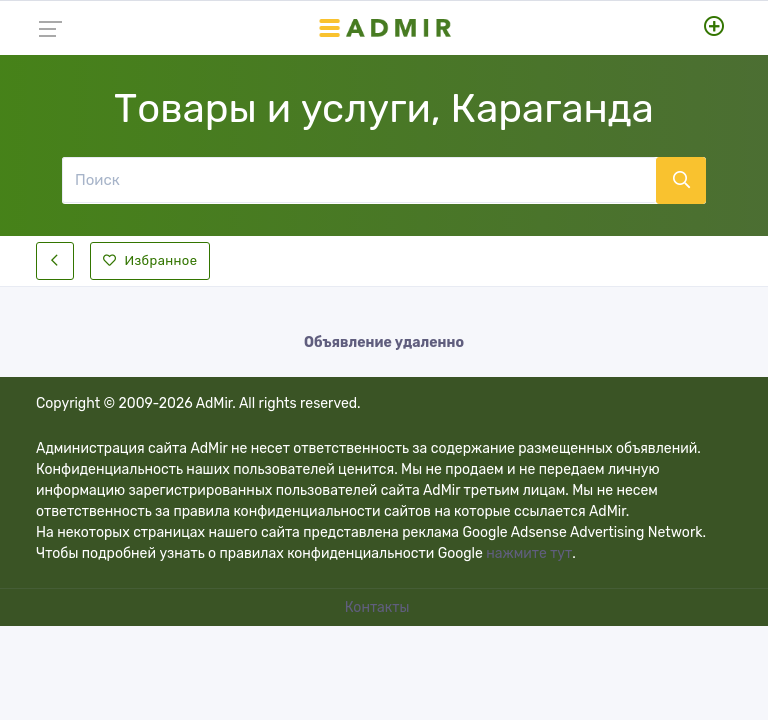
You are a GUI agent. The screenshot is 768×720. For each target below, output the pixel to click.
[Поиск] (359, 180)
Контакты (379, 607)
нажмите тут (529, 553)
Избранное (150, 260)
